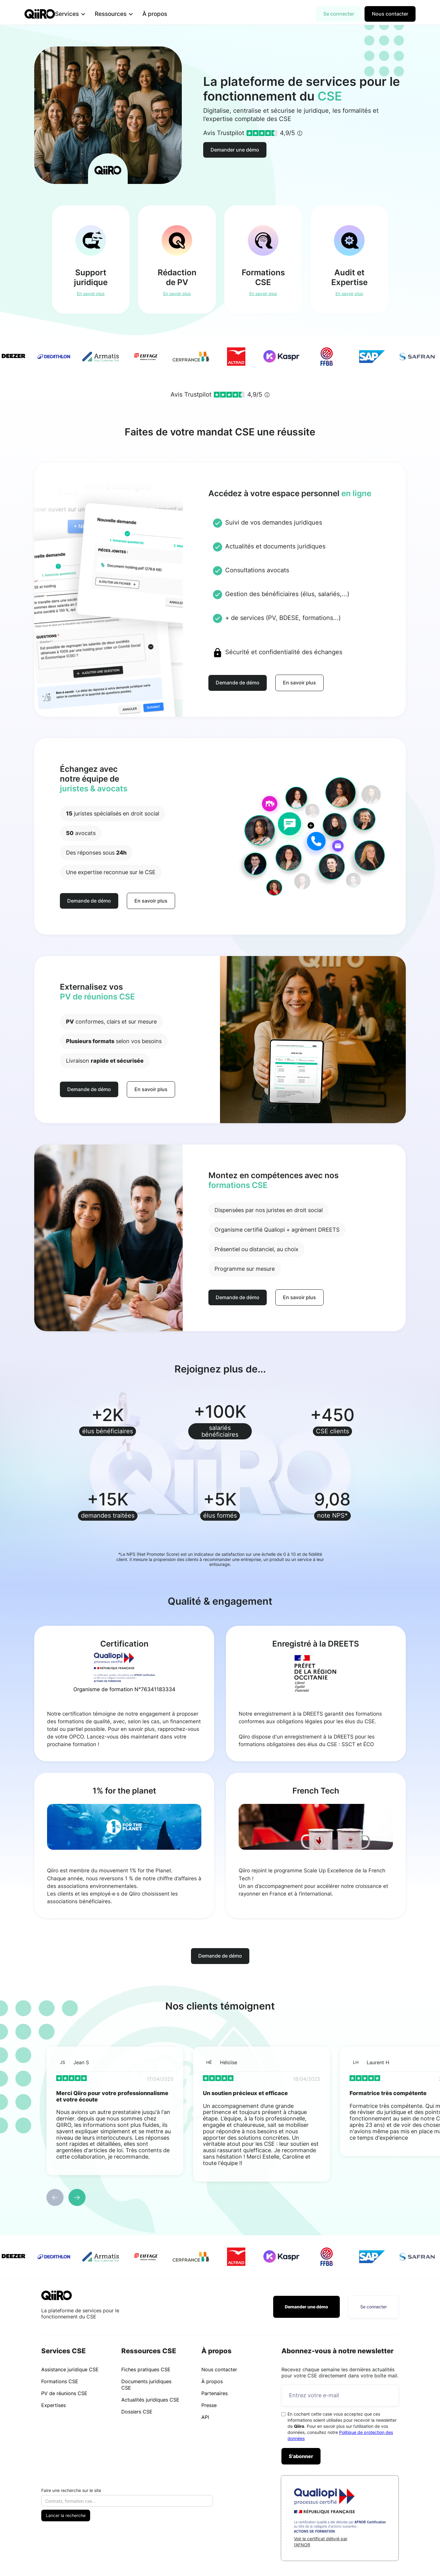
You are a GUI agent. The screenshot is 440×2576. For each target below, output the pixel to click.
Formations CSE (59, 2381)
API (205, 2417)
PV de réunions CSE (64, 2393)
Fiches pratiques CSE (145, 2369)
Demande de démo (237, 683)
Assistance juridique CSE (70, 2369)
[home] (39, 14)
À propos (164, 13)
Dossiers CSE (136, 2412)
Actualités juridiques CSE (150, 2400)
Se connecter (338, 14)
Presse (209, 2405)
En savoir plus (299, 683)
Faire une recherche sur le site (71, 2490)
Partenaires (214, 2393)
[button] (80, 14)
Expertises (53, 2405)
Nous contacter (390, 14)
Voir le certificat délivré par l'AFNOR (320, 2541)
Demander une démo (235, 150)
